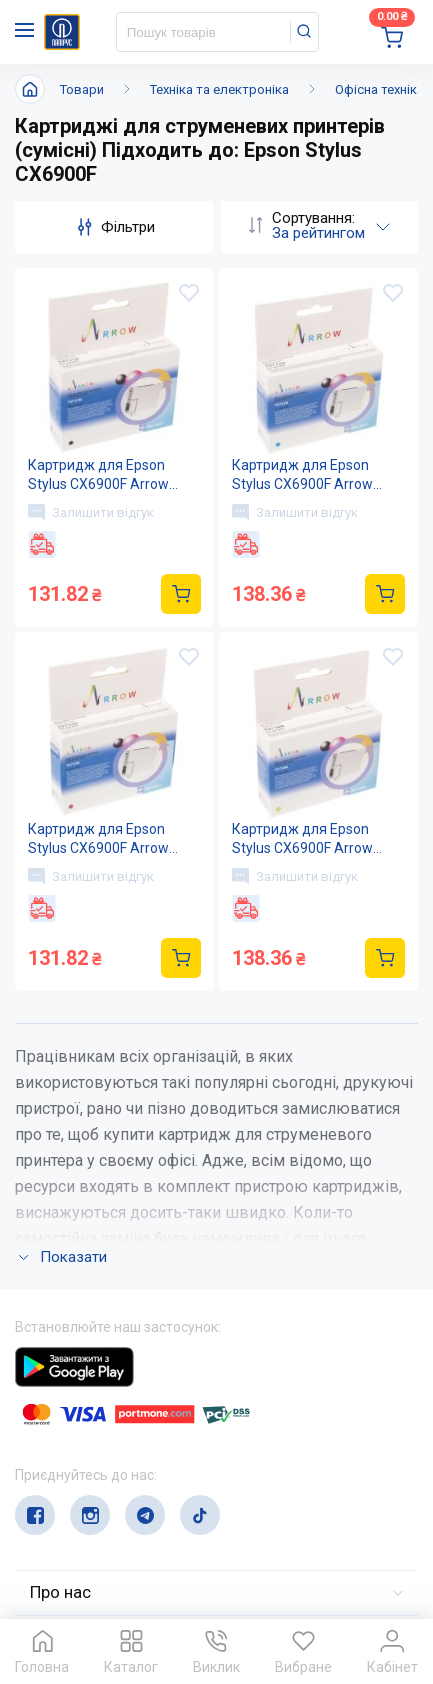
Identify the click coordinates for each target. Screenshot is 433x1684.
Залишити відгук (91, 512)
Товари (82, 89)
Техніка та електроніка (219, 89)
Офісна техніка (379, 89)
